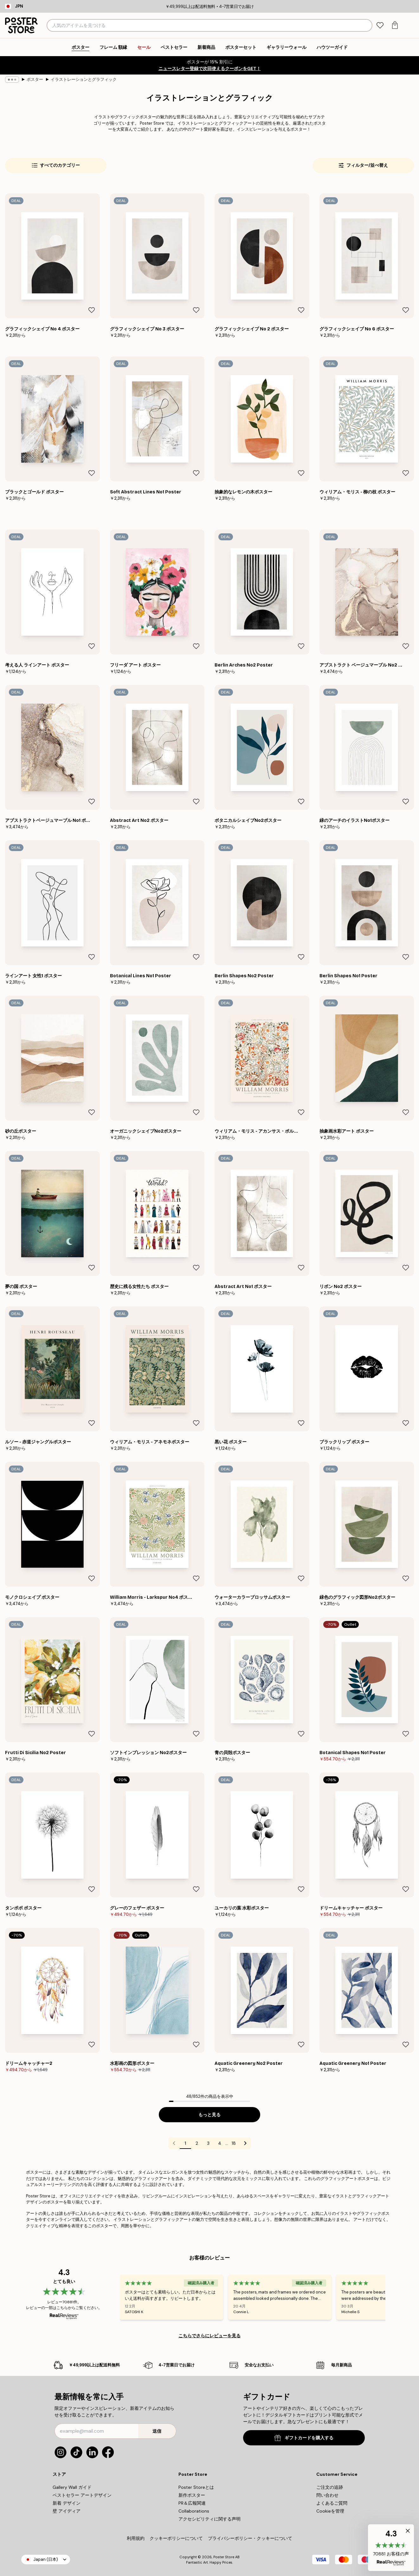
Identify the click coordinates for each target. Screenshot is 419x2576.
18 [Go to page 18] (234, 2143)
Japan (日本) (45, 2559)
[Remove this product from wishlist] (91, 310)
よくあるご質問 (331, 2503)
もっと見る (209, 2114)
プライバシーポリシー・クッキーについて (250, 2538)
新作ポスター (191, 2495)
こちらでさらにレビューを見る (209, 2336)
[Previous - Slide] (112, 2297)
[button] (391, 2547)
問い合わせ (327, 2495)
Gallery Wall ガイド (72, 2487)
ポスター (35, 79)
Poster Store (223, 2557)
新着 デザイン (67, 2503)
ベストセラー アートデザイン (82, 2495)
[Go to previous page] (174, 2143)
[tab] (380, 25)
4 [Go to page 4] (219, 2143)
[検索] (366, 25)
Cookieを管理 (330, 2511)
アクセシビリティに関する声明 (209, 2519)
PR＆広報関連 (192, 2503)
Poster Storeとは (196, 2487)
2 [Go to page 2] (197, 2143)
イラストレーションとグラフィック (84, 79)
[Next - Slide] (393, 2297)
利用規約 (136, 2538)
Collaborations (193, 2511)
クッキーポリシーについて (176, 2538)
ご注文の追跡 (329, 2487)
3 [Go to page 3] (208, 2143)
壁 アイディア (67, 2511)
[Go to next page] (245, 2143)
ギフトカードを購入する (303, 2438)
